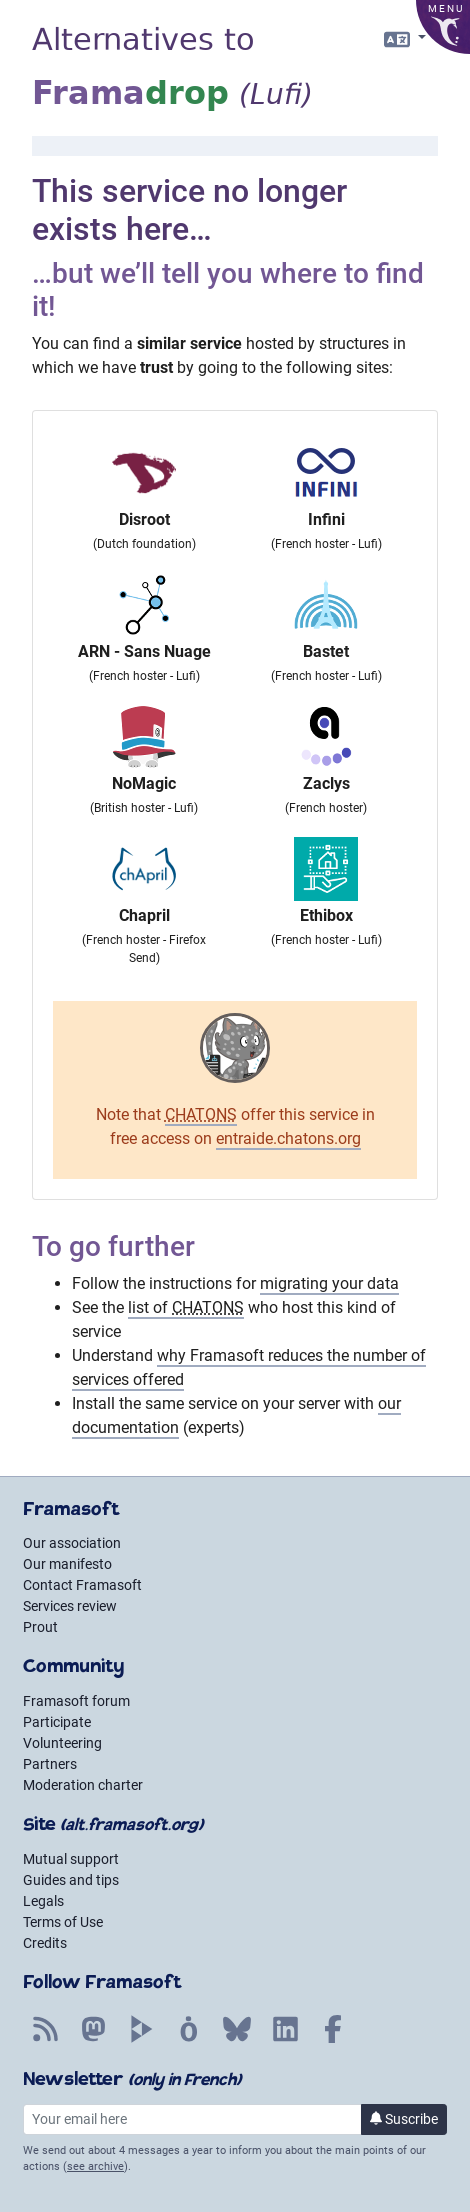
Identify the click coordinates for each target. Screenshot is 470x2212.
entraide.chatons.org (288, 1138)
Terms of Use (63, 1922)
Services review (70, 1606)
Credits (45, 1943)
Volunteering (62, 1743)
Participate (57, 1722)
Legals (43, 1901)
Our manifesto (67, 1564)
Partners (50, 1764)
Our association (72, 1543)
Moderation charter (83, 1785)
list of (186, 1307)
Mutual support (71, 1859)
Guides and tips (71, 1880)
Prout (40, 1627)
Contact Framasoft (82, 1585)
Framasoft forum (76, 1701)
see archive (95, 2166)
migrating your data (329, 1283)
